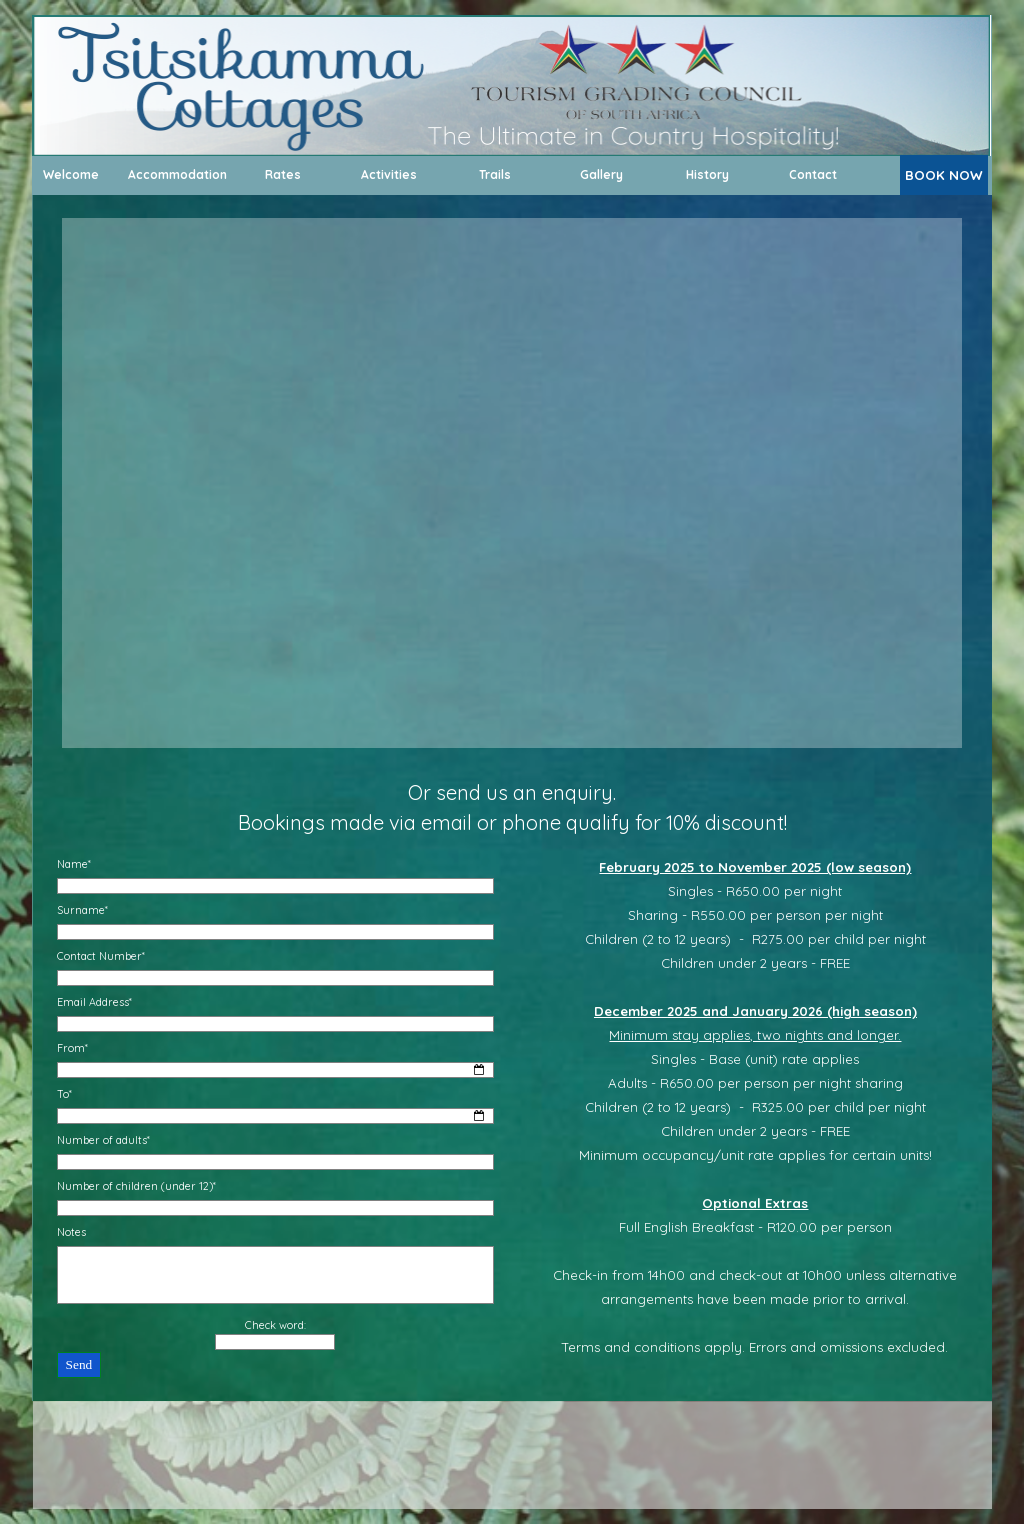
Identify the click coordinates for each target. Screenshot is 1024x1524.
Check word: (275, 1325)
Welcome (71, 174)
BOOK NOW (944, 175)
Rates (283, 174)
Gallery (601, 174)
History (707, 174)
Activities (389, 174)
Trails (495, 174)
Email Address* (94, 1002)
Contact (813, 174)
